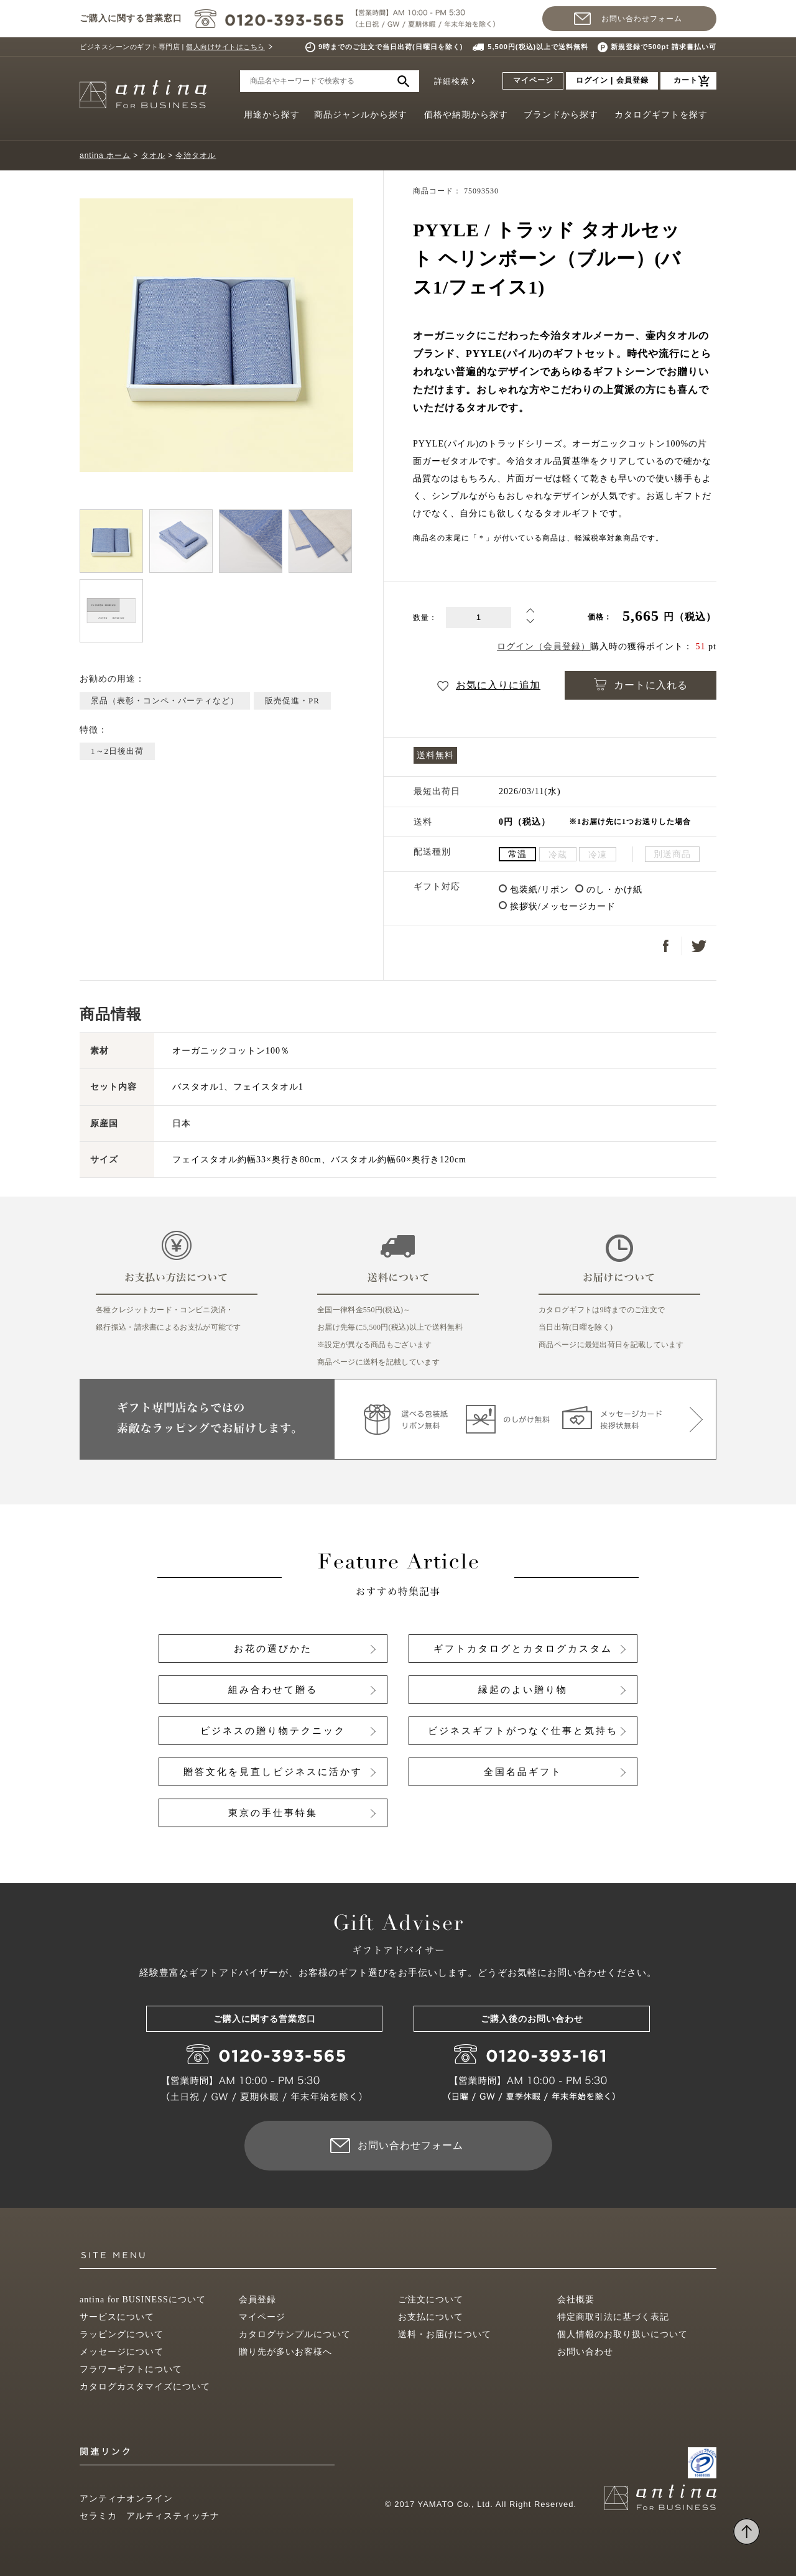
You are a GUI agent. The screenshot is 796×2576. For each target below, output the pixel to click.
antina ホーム (105, 155)
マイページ (533, 80)
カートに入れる (641, 684)
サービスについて (117, 2317)
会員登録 (257, 2299)
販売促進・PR (292, 700)
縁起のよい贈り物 (523, 1690)
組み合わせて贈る (273, 1690)
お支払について (430, 2317)
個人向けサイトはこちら (225, 46)
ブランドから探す (561, 114)
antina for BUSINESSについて (143, 2299)
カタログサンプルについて (295, 2334)
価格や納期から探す (466, 114)
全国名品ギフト (523, 1772)
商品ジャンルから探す (360, 114)
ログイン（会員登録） (543, 646)
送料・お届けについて (444, 2334)
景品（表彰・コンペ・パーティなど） (165, 700)
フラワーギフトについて (131, 2369)
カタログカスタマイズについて (145, 2386)
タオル (153, 155)
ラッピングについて (122, 2334)
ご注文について (430, 2299)
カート (685, 80)
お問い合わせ (585, 2351)
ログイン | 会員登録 (612, 80)
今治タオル (195, 155)
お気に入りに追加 (488, 685)
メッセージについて (122, 2351)
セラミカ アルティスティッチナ (150, 2516)
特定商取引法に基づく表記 (613, 2317)
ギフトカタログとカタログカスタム (523, 1649)
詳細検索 (451, 81)
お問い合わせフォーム (641, 18)
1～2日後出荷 (117, 751)
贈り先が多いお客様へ (285, 2351)
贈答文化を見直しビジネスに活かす (273, 1772)
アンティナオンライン (126, 2498)
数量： (425, 618)
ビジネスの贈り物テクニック (273, 1731)
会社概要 (576, 2299)
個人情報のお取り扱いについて (622, 2334)
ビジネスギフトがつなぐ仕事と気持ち (523, 1731)
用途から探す (272, 114)
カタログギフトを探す (661, 114)
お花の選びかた (273, 1649)
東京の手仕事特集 (273, 1813)
